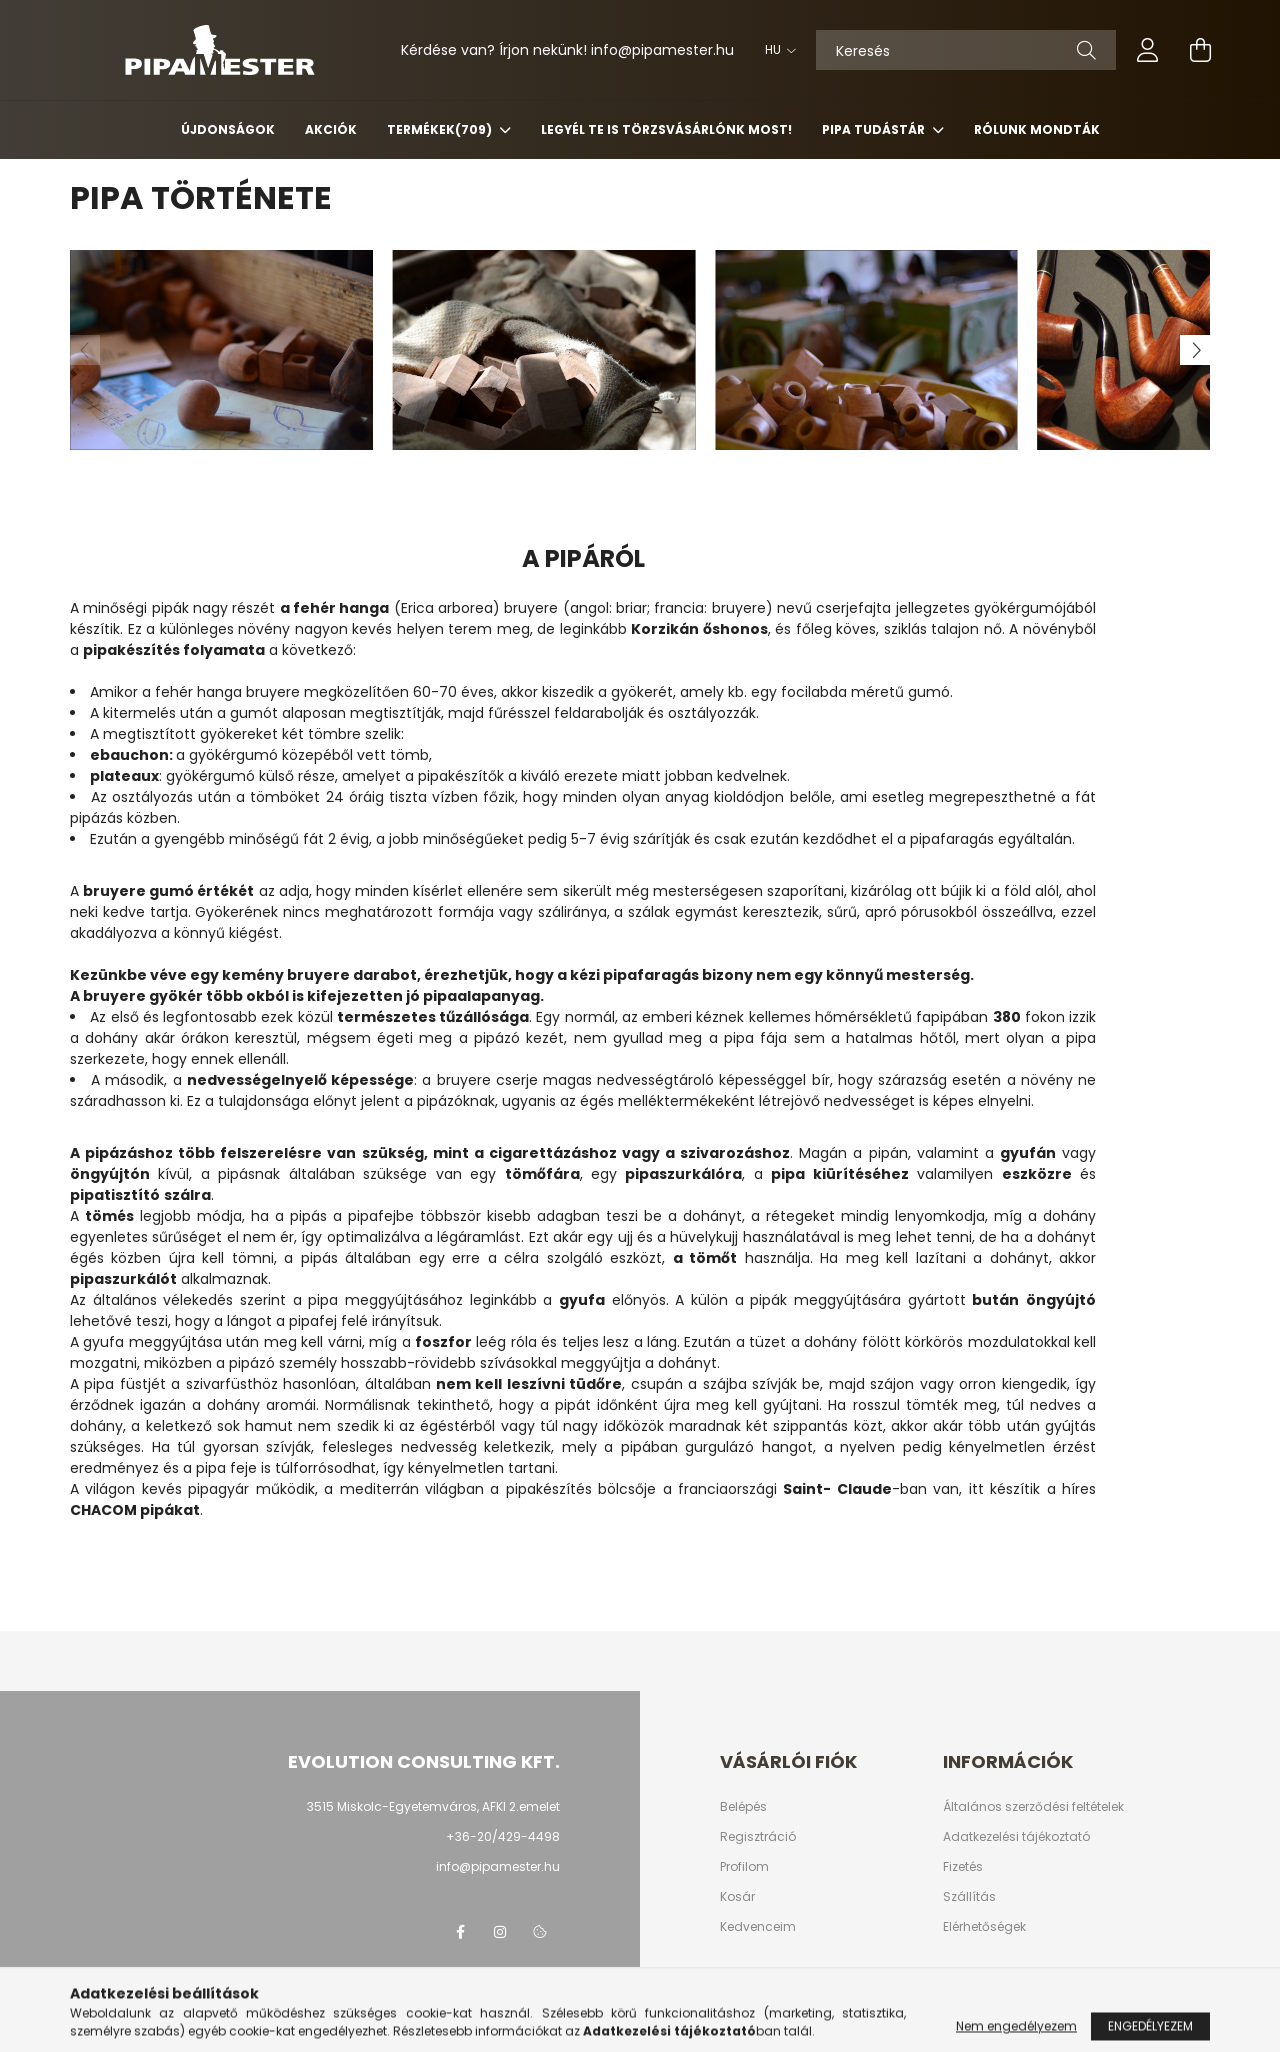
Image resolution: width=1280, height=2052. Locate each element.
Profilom (744, 1867)
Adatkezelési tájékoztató (1016, 1837)
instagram (500, 1932)
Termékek (441, 129)
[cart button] (1200, 50)
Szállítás (969, 1897)
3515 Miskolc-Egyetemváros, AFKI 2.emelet (433, 1806)
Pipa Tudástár (875, 129)
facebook (460, 1932)
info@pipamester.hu (498, 1866)
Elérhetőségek (984, 1927)
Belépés (743, 1807)
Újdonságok (228, 129)
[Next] (1195, 350)
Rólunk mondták (1037, 129)
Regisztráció (758, 1837)
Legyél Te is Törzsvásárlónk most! (666, 129)
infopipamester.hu (662, 50)
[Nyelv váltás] (775, 50)
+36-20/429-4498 (503, 1836)
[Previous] (85, 350)
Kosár (737, 1897)
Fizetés (963, 1867)
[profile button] (1148, 50)
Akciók (331, 129)
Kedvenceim (758, 1927)
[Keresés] (966, 50)
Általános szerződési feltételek (1033, 1807)
